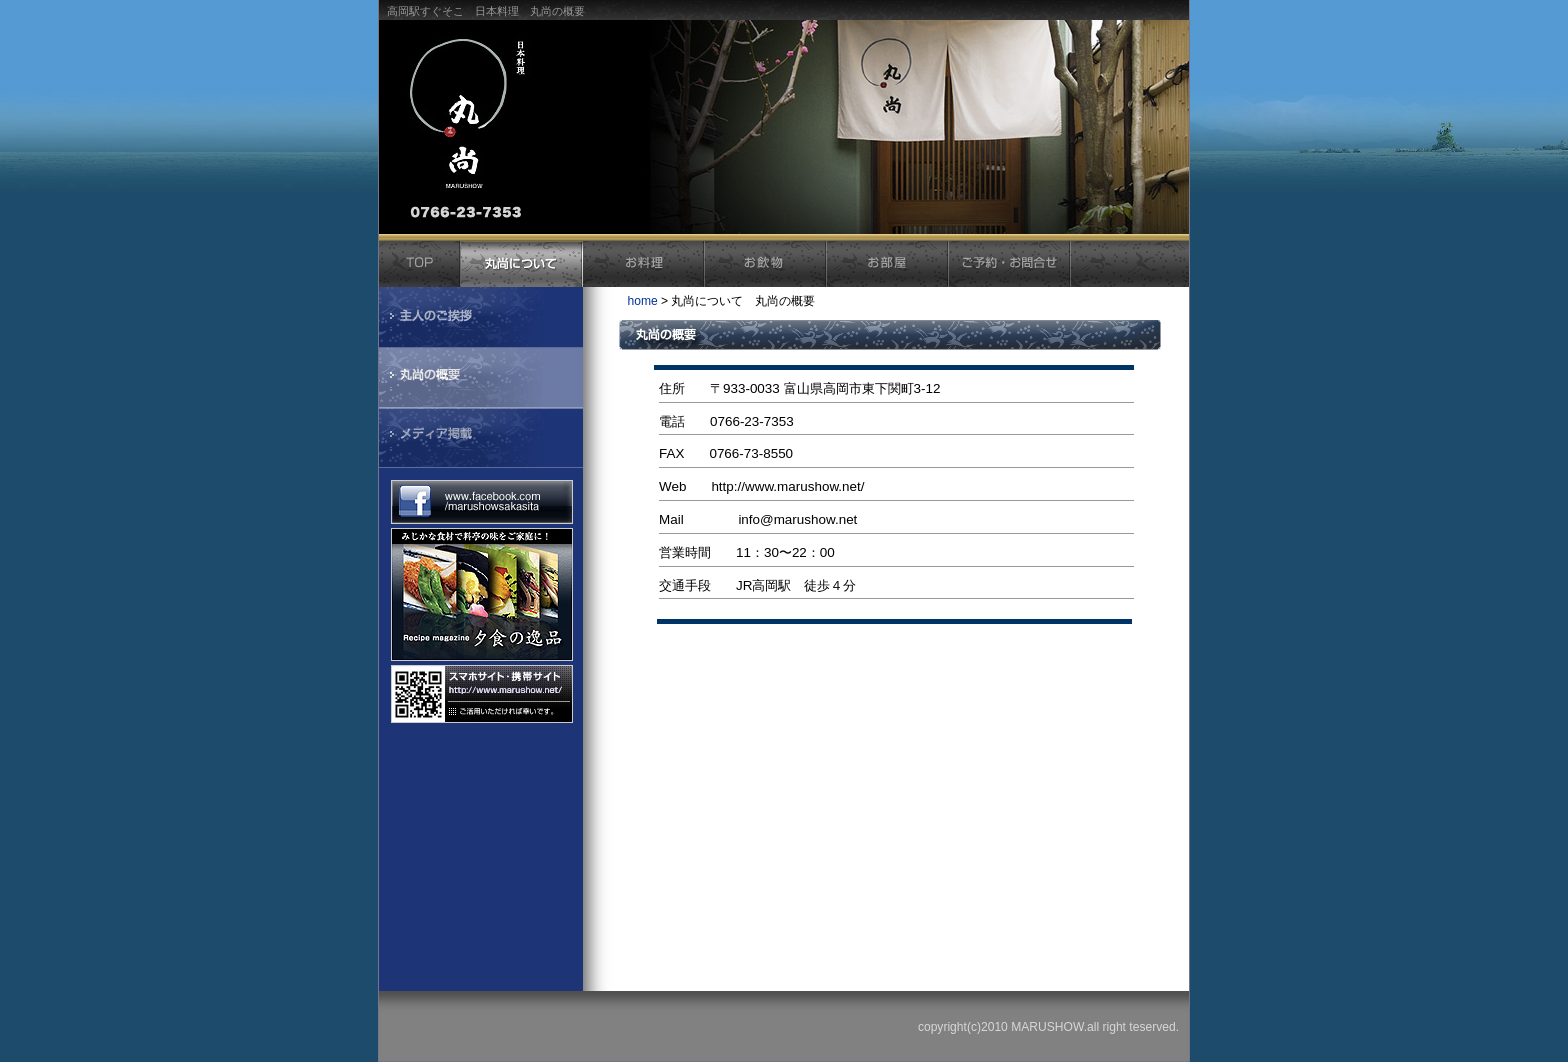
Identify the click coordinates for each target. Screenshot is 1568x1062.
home (643, 301)
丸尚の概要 (481, 378)
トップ (420, 264)
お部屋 (887, 264)
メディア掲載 (481, 439)
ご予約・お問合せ (1010, 264)
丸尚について (522, 264)
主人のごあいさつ (481, 317)
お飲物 (765, 264)
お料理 (644, 264)
